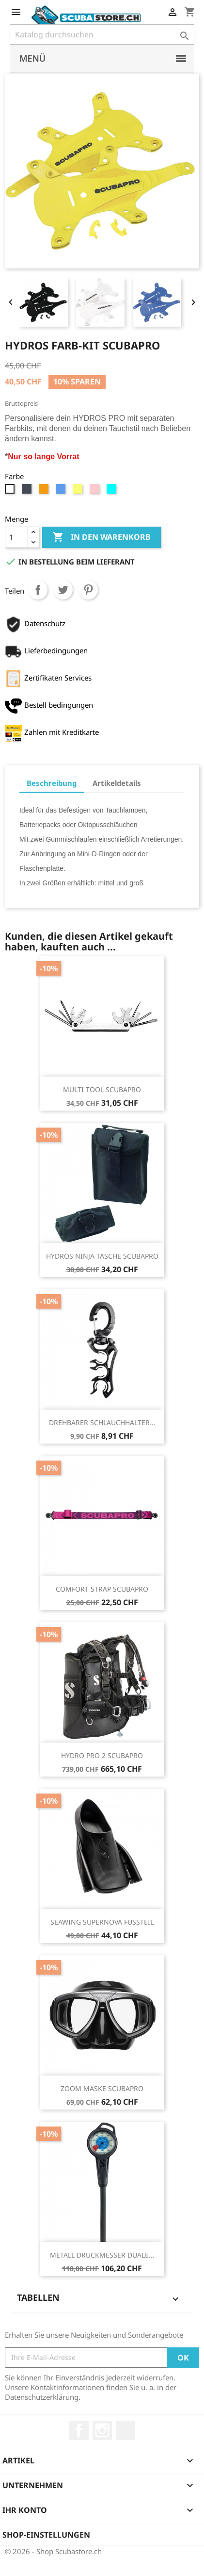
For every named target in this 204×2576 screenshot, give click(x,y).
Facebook (79, 2430)
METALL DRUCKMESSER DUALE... (102, 2255)
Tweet (63, 589)
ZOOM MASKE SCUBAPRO (102, 2088)
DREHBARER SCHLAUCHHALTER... (102, 1422)
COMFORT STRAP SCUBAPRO (102, 1589)
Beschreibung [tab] (52, 783)
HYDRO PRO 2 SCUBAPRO (102, 1755)
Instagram (102, 2430)
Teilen (37, 589)
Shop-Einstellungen (46, 2534)
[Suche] (102, 34)
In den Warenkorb (101, 537)
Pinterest (88, 589)
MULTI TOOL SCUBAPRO (102, 1089)
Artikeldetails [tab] (117, 783)
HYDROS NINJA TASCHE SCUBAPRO (102, 1256)
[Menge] (16, 537)
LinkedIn (125, 2430)
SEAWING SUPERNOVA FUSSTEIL (102, 1922)
